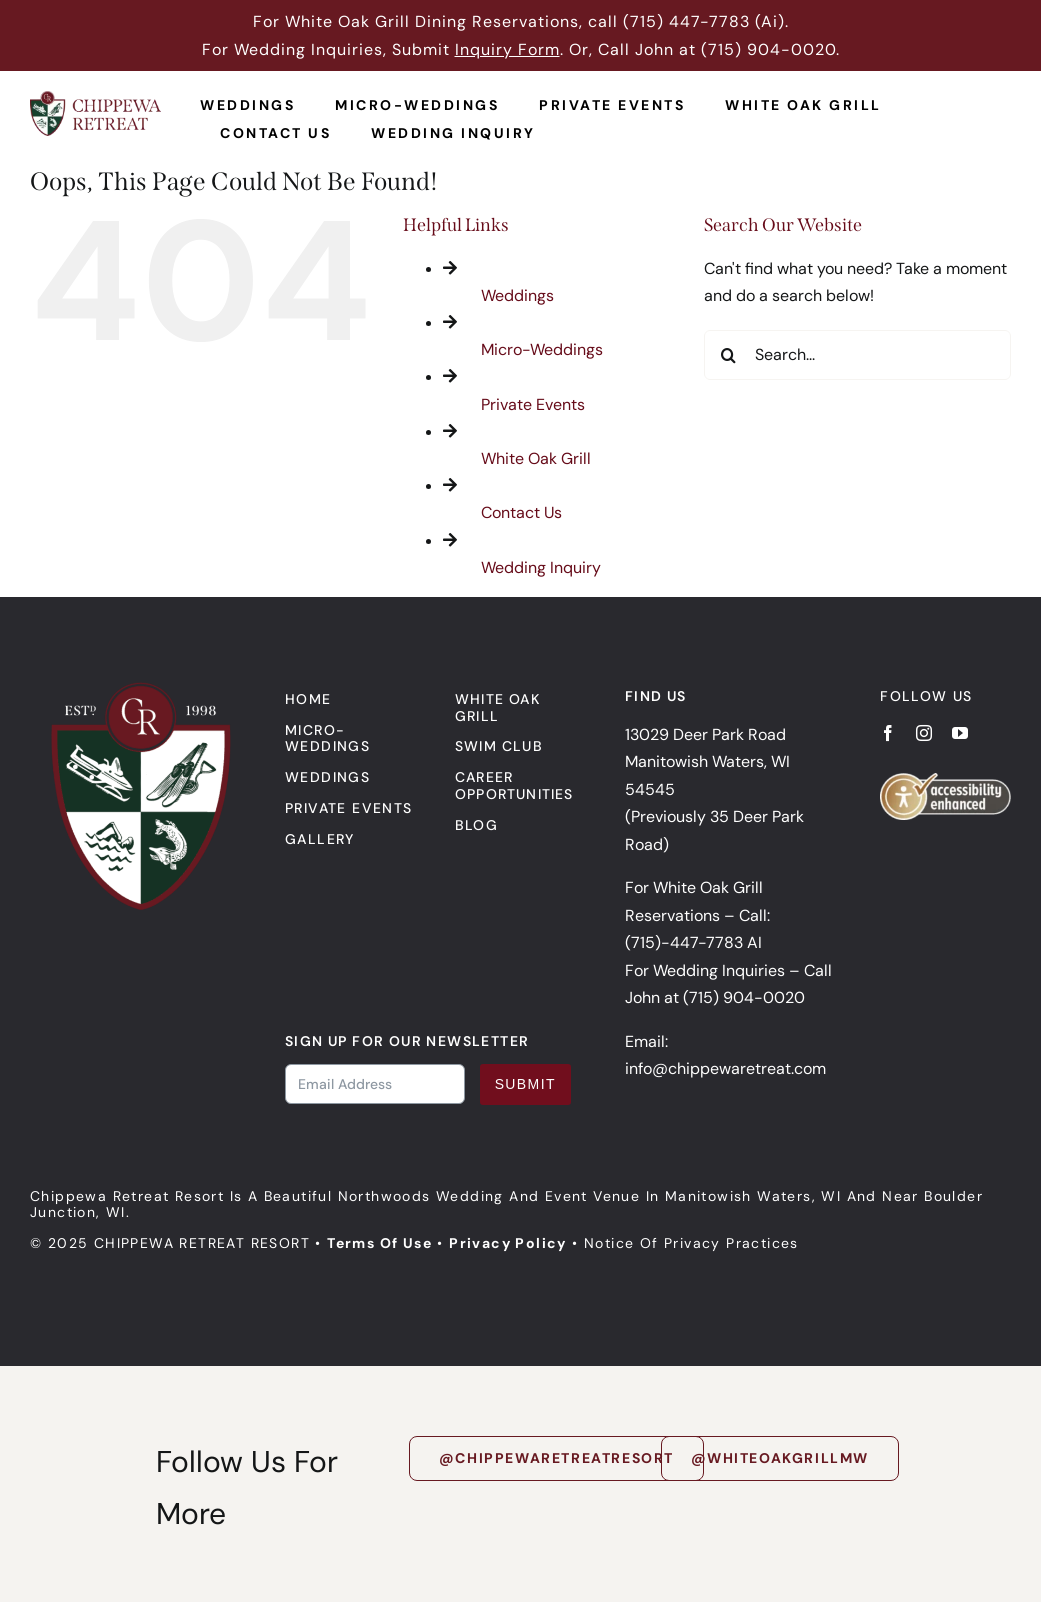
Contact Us (521, 512)
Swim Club (499, 746)
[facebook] (888, 733)
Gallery (320, 839)
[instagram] (924, 733)
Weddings (517, 295)
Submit (525, 1084)
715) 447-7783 (690, 21)
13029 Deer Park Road (705, 734)
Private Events (533, 404)
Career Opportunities (514, 785)
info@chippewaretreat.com (725, 1068)
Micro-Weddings (542, 349)
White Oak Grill (536, 458)
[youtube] (960, 733)
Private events (349, 808)
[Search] (729, 355)
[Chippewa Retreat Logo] (95, 98)
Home (308, 699)
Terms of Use (379, 1243)
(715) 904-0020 (768, 49)
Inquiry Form (507, 49)
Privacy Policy (508, 1243)
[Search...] (857, 355)
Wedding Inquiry (541, 567)
